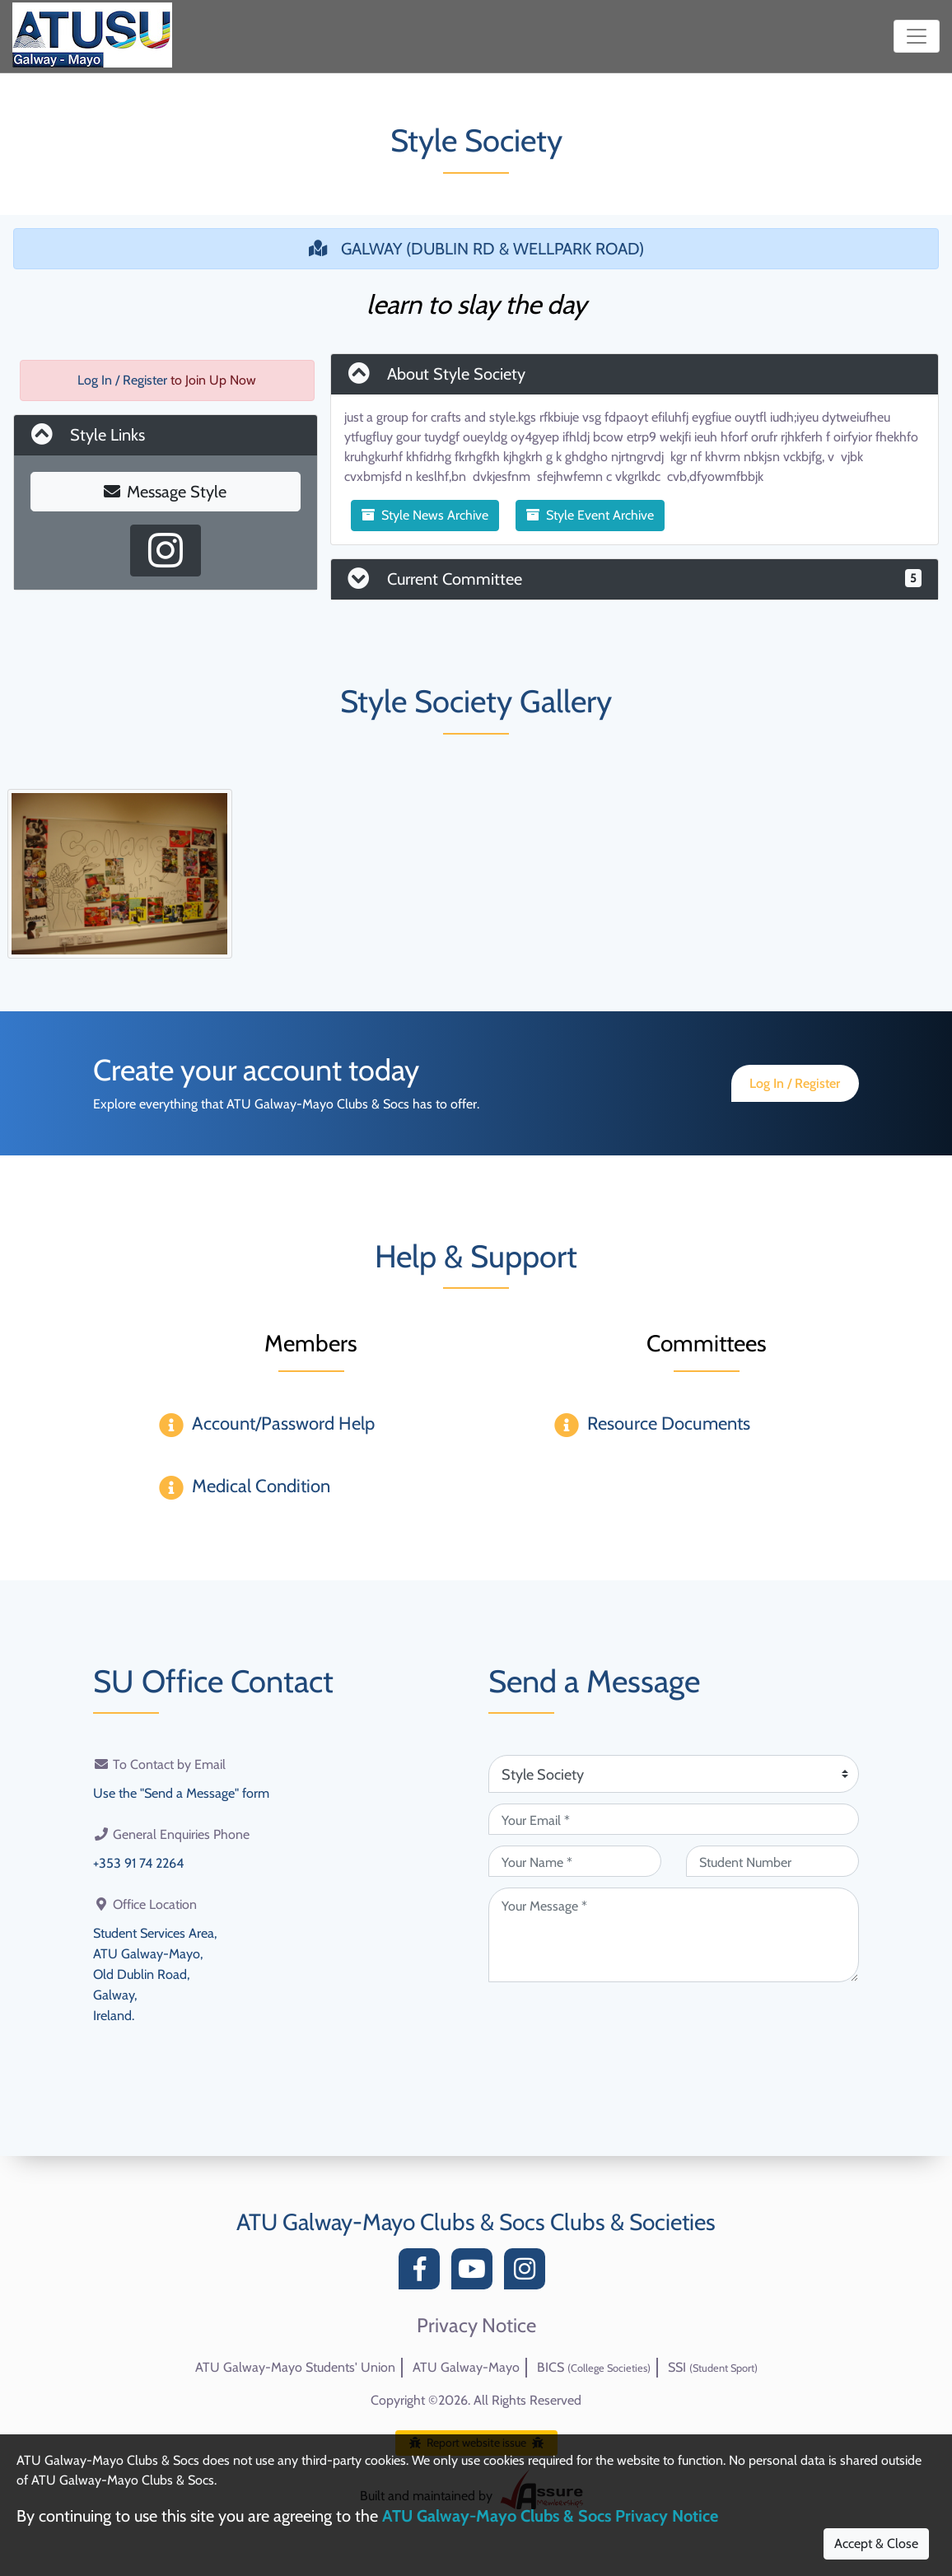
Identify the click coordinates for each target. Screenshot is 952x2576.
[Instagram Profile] (165, 550)
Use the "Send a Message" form (181, 1792)
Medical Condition (261, 1486)
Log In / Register (122, 380)
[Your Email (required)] (673, 1819)
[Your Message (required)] (673, 1935)
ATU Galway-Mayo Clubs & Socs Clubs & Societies (476, 2222)
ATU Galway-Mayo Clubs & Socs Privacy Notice (550, 2516)
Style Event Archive (590, 515)
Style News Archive (425, 515)
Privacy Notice (476, 2325)
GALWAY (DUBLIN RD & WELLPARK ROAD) (476, 249)
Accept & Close (876, 2543)
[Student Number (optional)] (772, 1861)
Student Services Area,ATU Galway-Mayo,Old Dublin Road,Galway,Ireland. (155, 1970)
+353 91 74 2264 (138, 1861)
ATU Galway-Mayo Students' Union (295, 2367)
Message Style (165, 492)
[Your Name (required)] (574, 1861)
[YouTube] (476, 2273)
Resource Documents (668, 1423)
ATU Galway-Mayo (466, 2367)
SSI (713, 2367)
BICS (594, 2367)
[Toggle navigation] (917, 36)
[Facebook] (423, 2273)
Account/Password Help (283, 1423)
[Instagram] (528, 2273)
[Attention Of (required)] (673, 1774)
